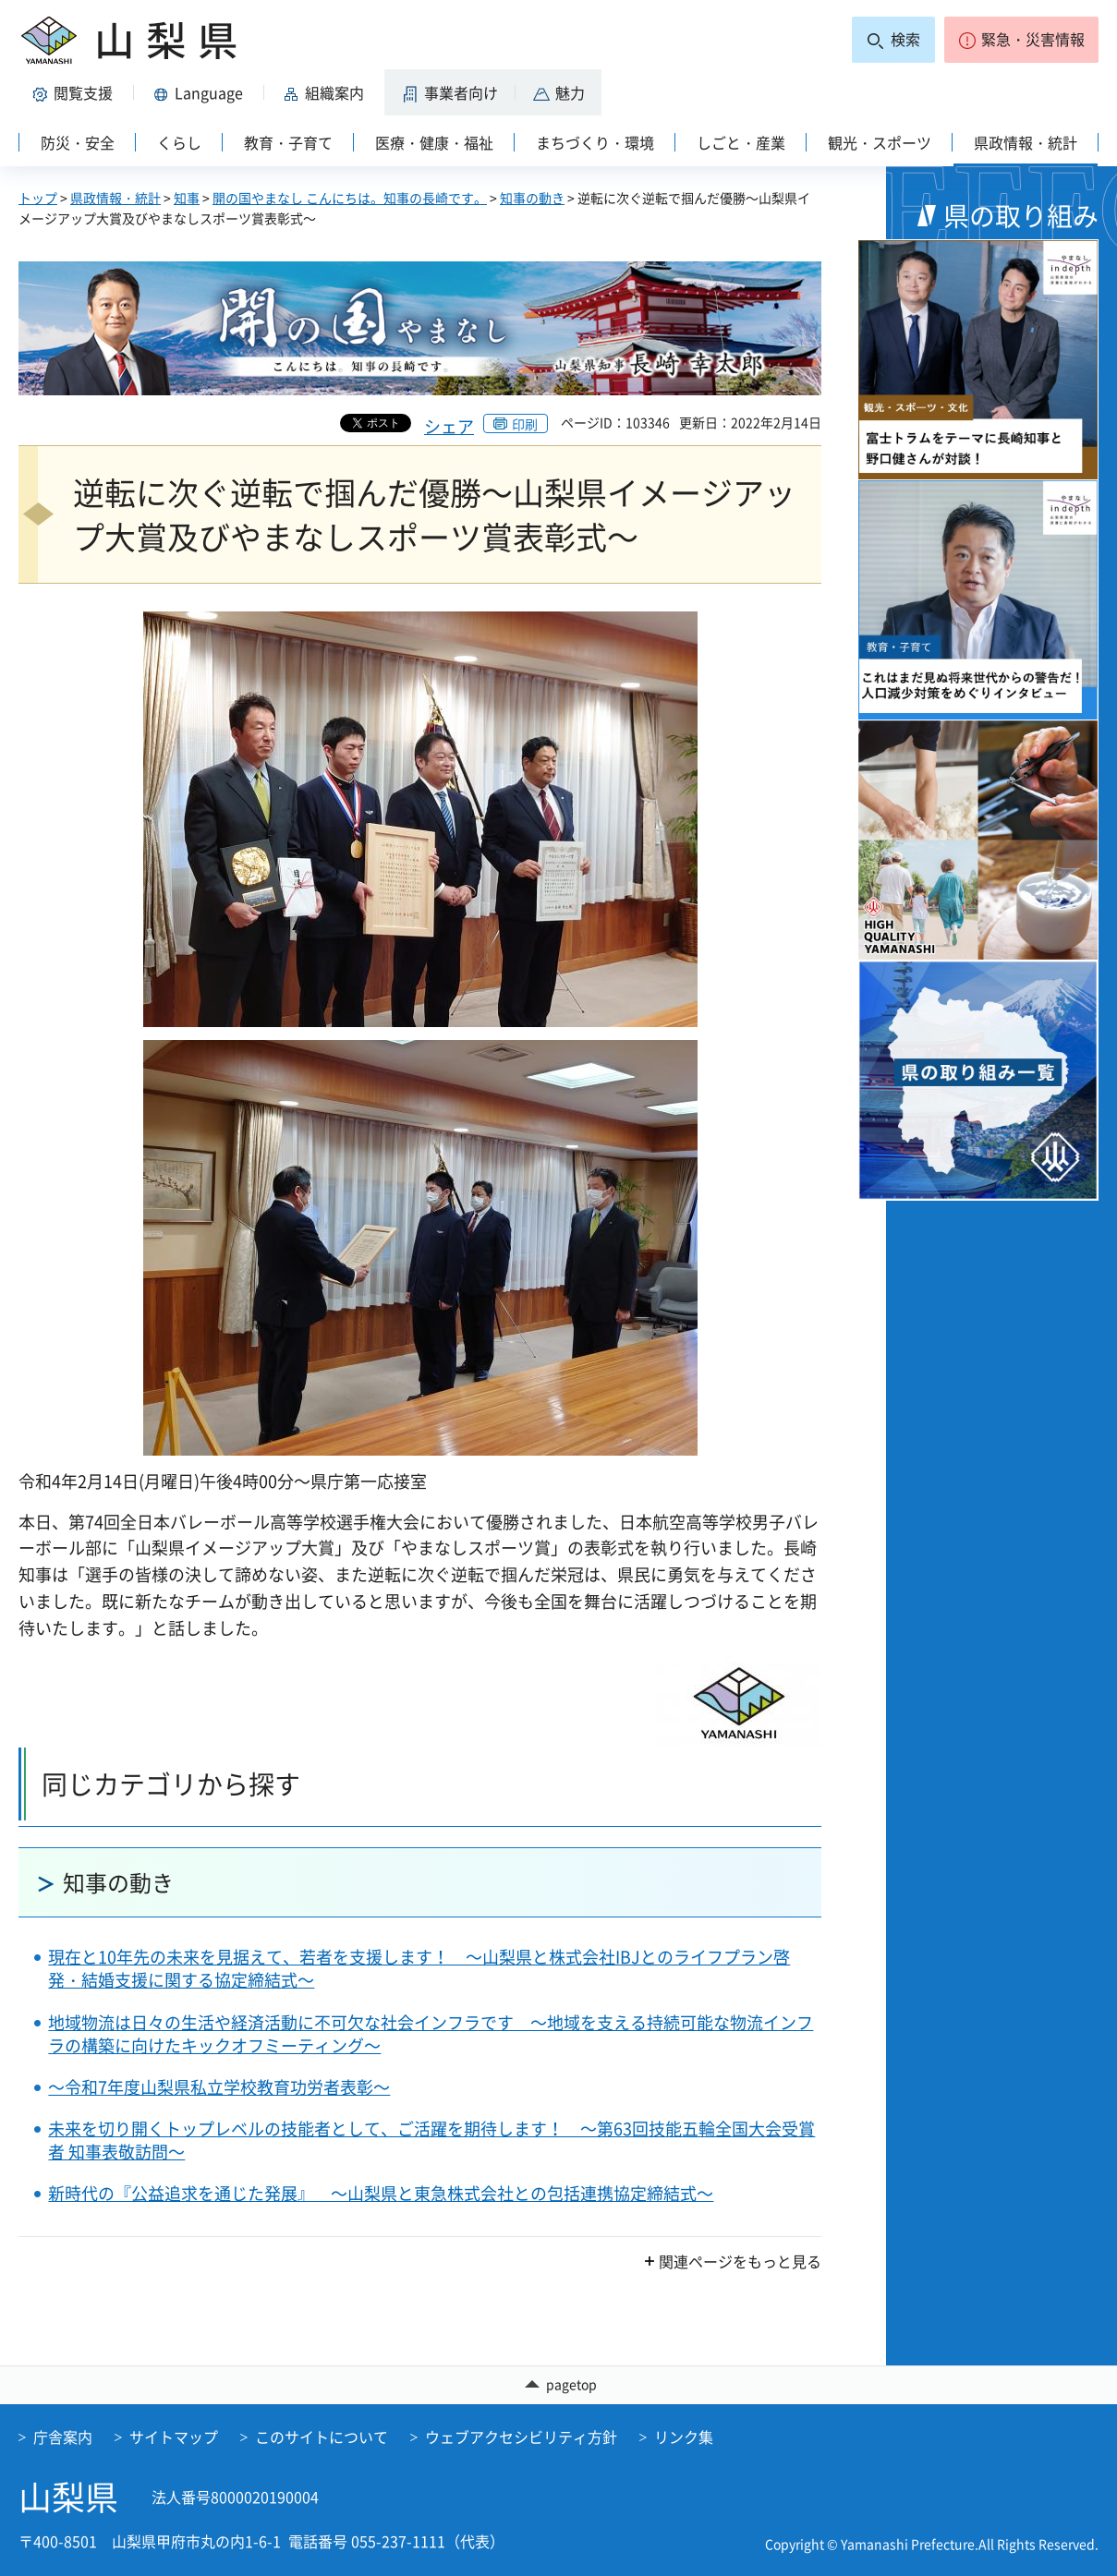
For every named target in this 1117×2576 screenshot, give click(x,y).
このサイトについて (321, 2436)
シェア (449, 426)
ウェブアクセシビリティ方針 (521, 2436)
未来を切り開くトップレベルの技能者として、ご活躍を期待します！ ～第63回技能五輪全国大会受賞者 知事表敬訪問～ (431, 2140)
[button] (1021, 40)
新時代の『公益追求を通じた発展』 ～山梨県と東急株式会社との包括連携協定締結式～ (380, 2193)
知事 (187, 197)
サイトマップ (173, 2436)
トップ (37, 197)
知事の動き (532, 197)
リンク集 (683, 2436)
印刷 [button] (525, 424)
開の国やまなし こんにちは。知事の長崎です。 (349, 197)
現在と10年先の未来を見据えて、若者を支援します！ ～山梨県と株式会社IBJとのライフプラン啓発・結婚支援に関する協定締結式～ (419, 1968)
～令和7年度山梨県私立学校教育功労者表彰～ (219, 2086)
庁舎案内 (62, 2436)
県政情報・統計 (115, 197)
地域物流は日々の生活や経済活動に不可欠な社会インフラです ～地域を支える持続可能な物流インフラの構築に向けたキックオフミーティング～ (430, 2034)
